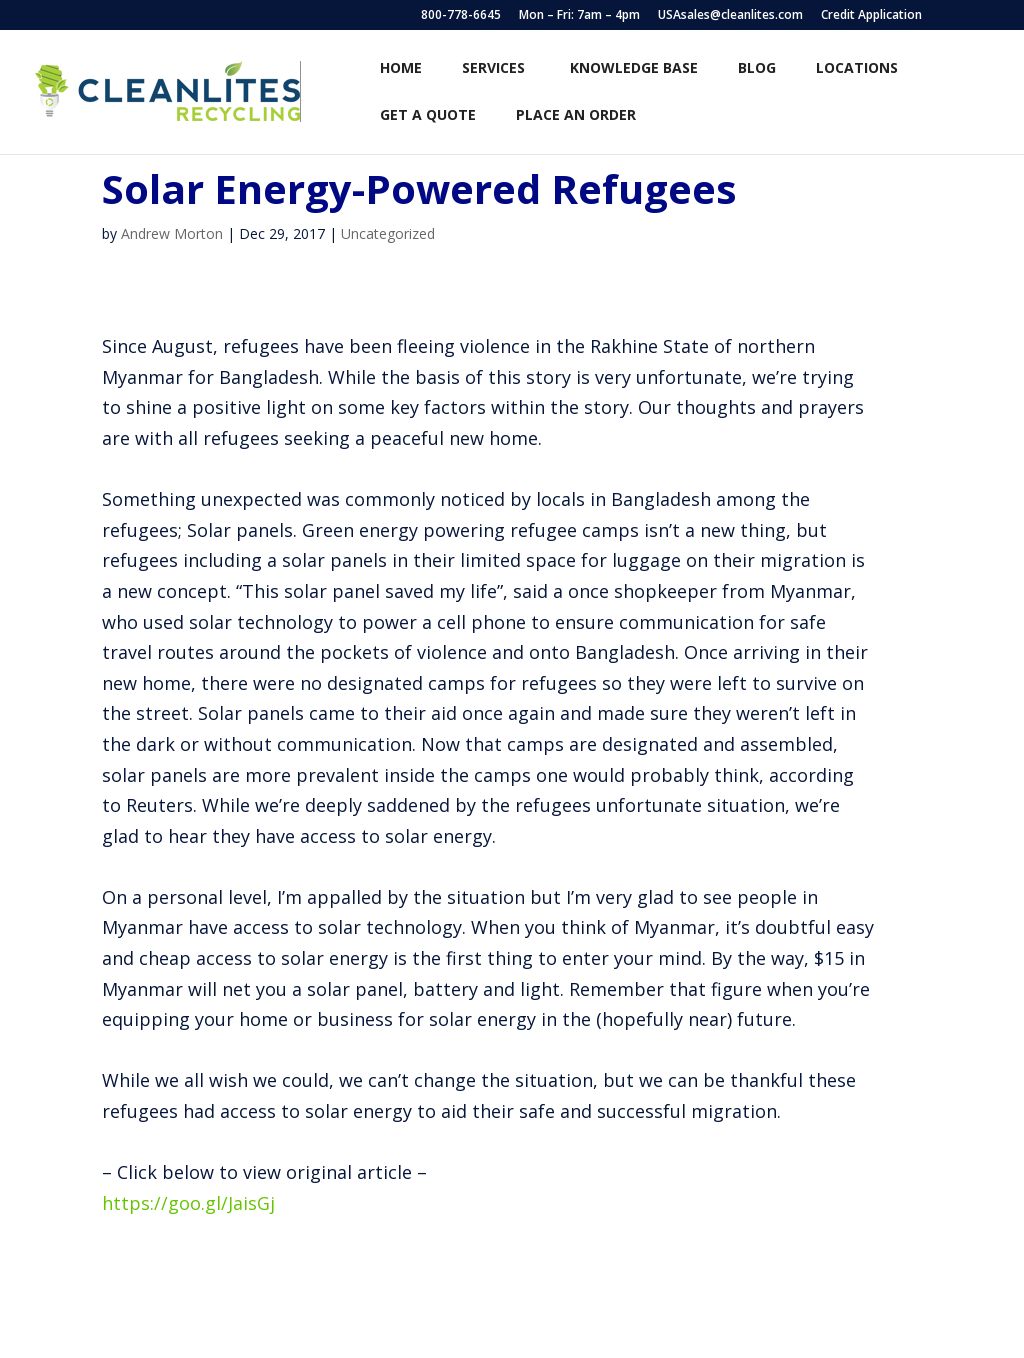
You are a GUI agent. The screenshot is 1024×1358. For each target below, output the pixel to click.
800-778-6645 (461, 16)
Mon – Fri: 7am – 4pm (579, 16)
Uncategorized (388, 233)
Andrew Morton (172, 233)
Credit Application (871, 16)
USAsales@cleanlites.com (730, 16)
